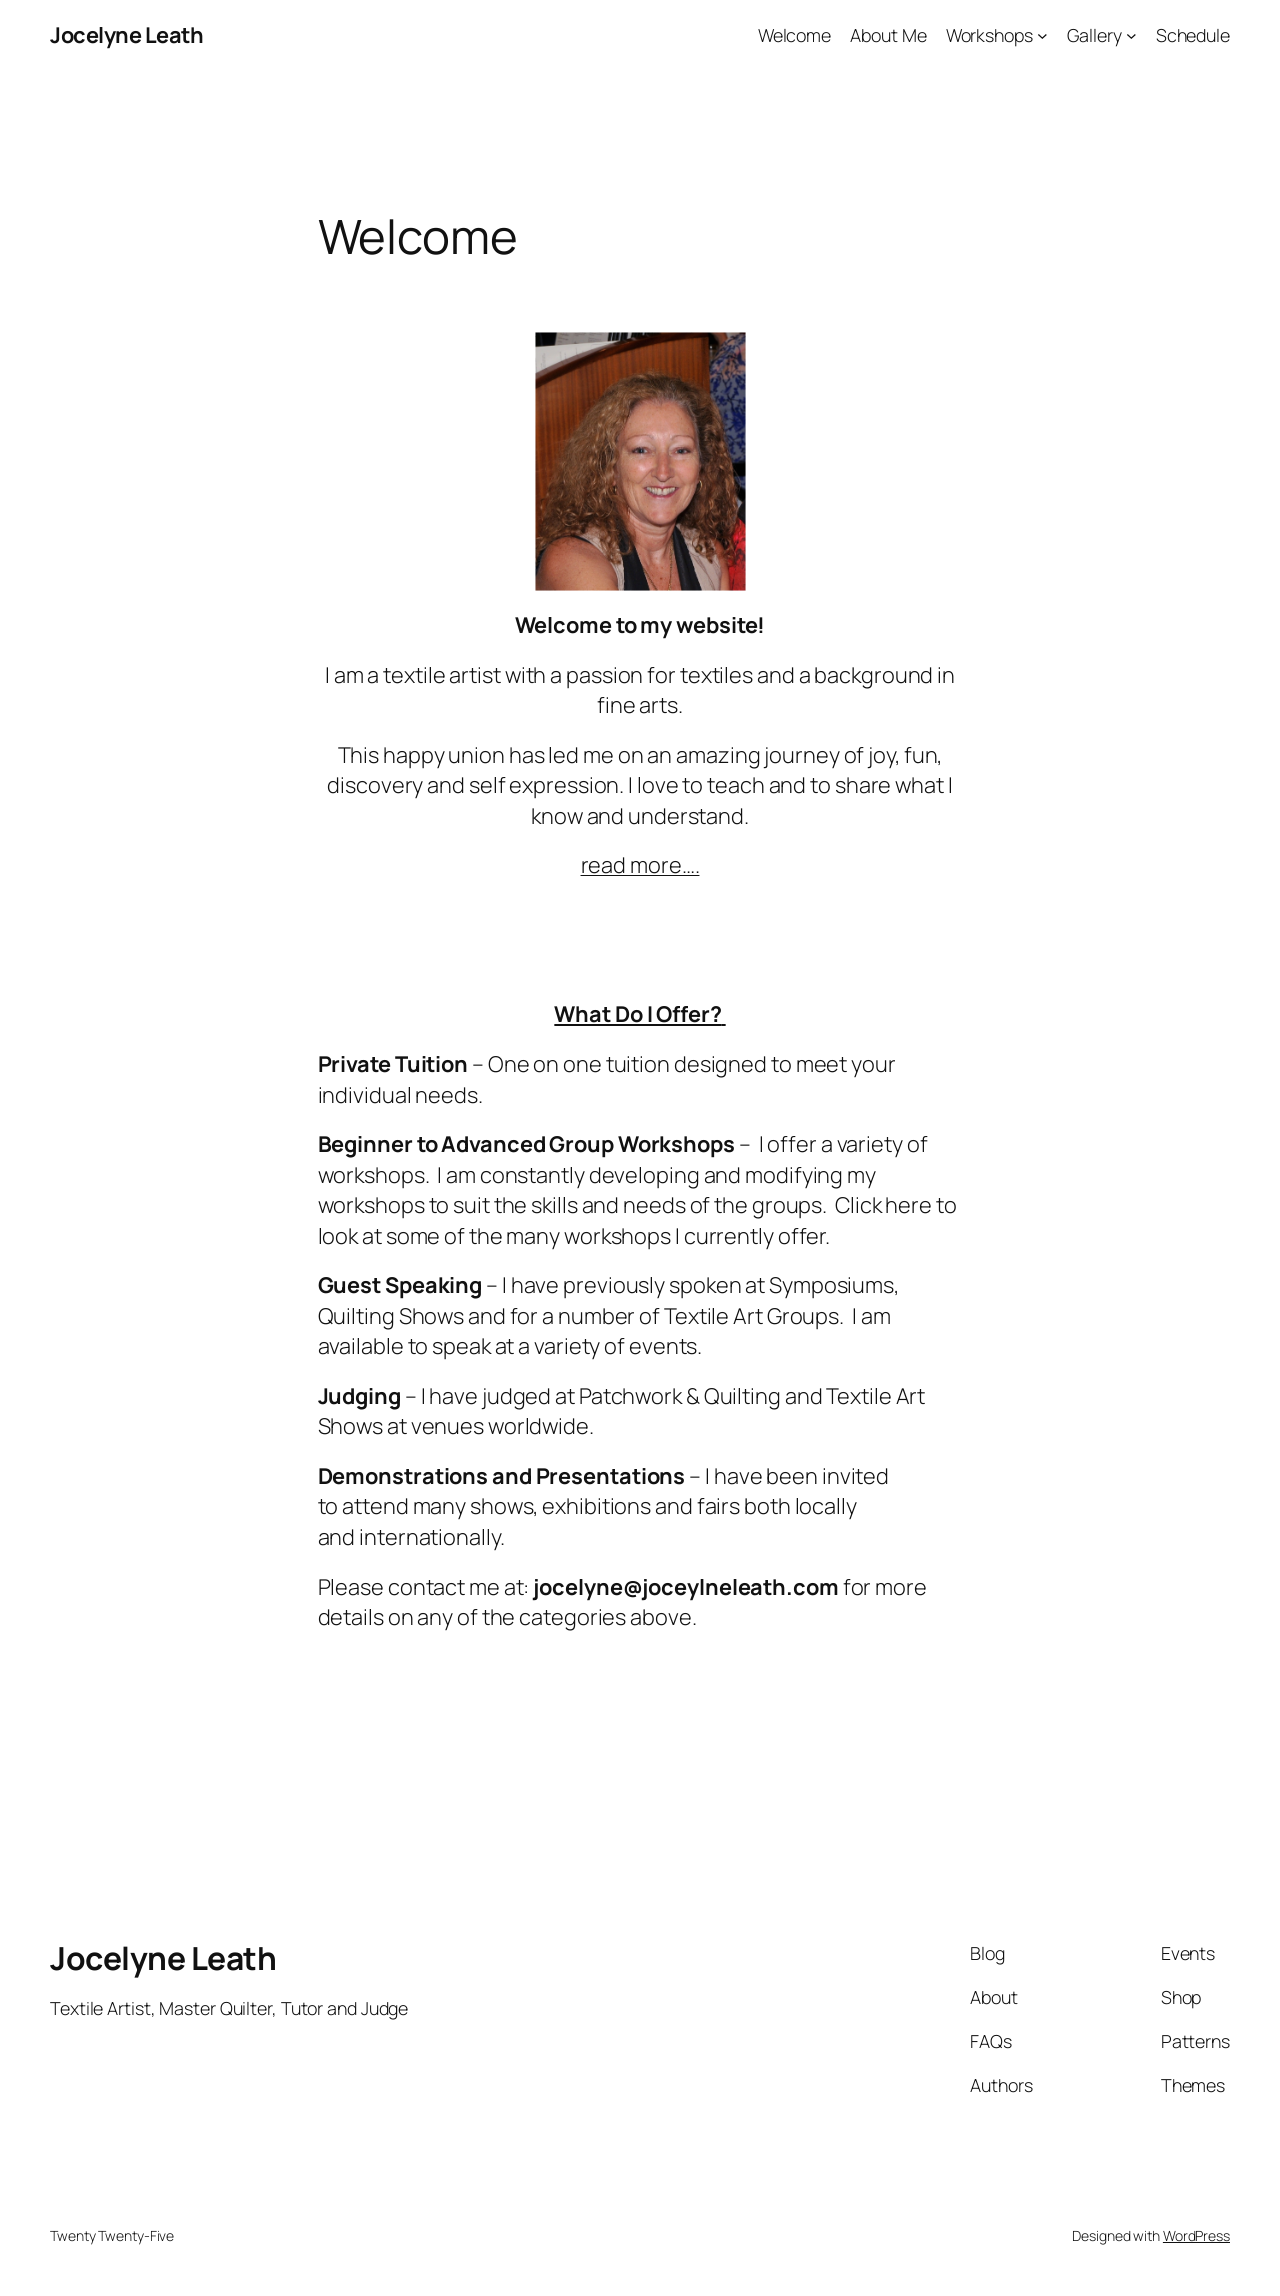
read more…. (640, 865)
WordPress (1196, 2235)
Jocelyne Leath (126, 35)
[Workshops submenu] (1042, 35)
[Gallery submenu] (1131, 35)
